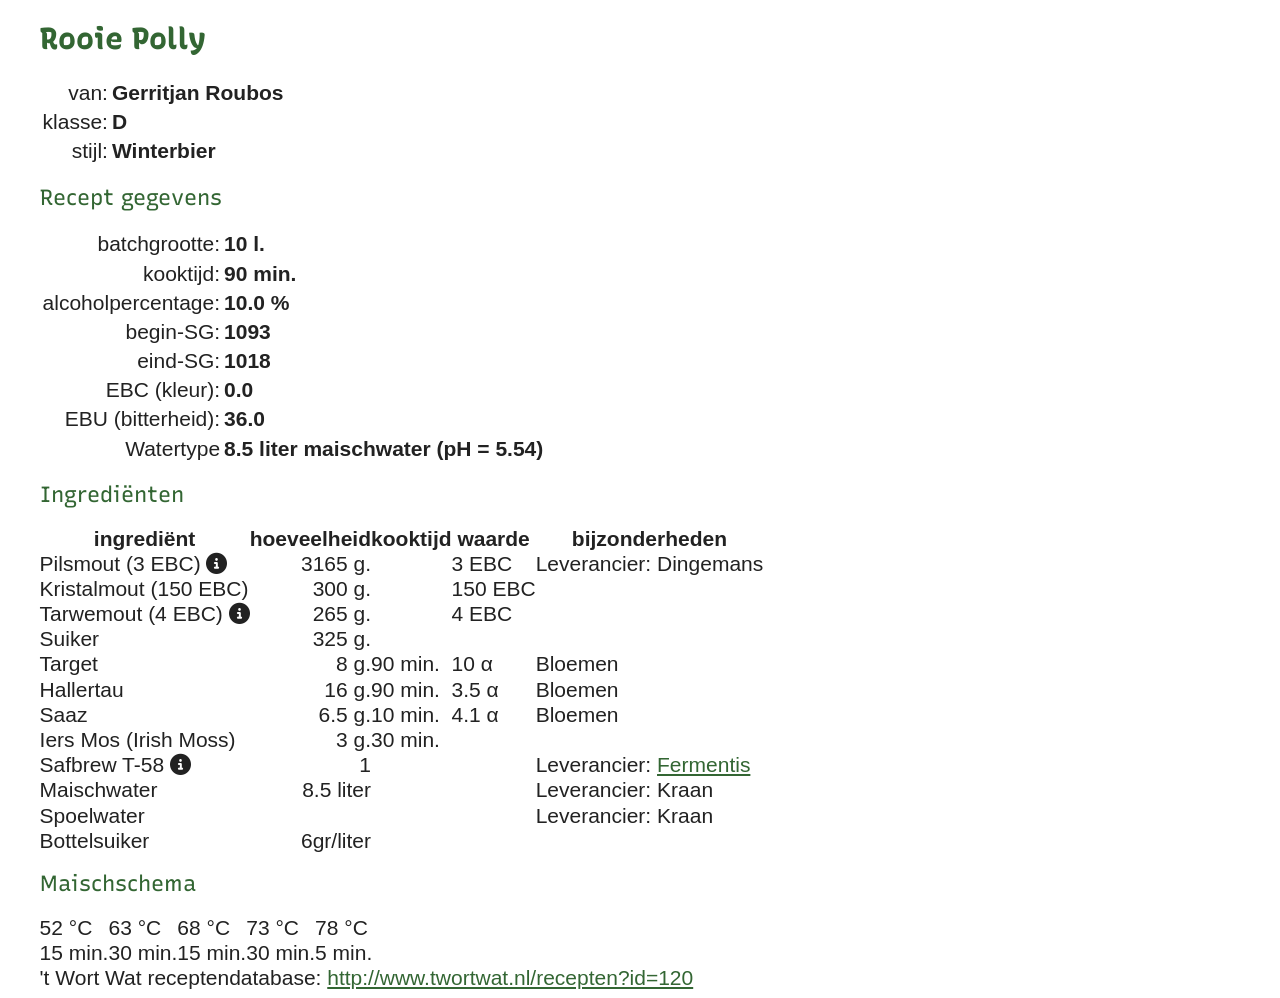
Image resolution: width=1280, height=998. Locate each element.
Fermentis (703, 764)
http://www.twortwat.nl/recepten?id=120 (510, 977)
